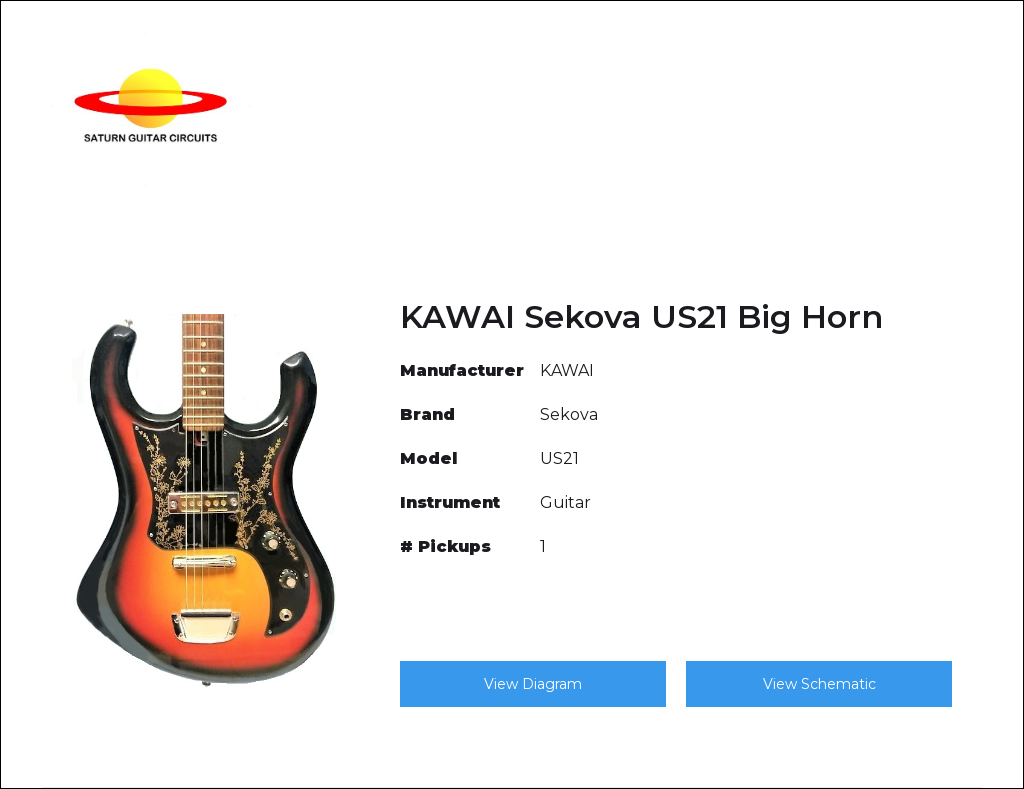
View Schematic (819, 684)
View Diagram (533, 684)
